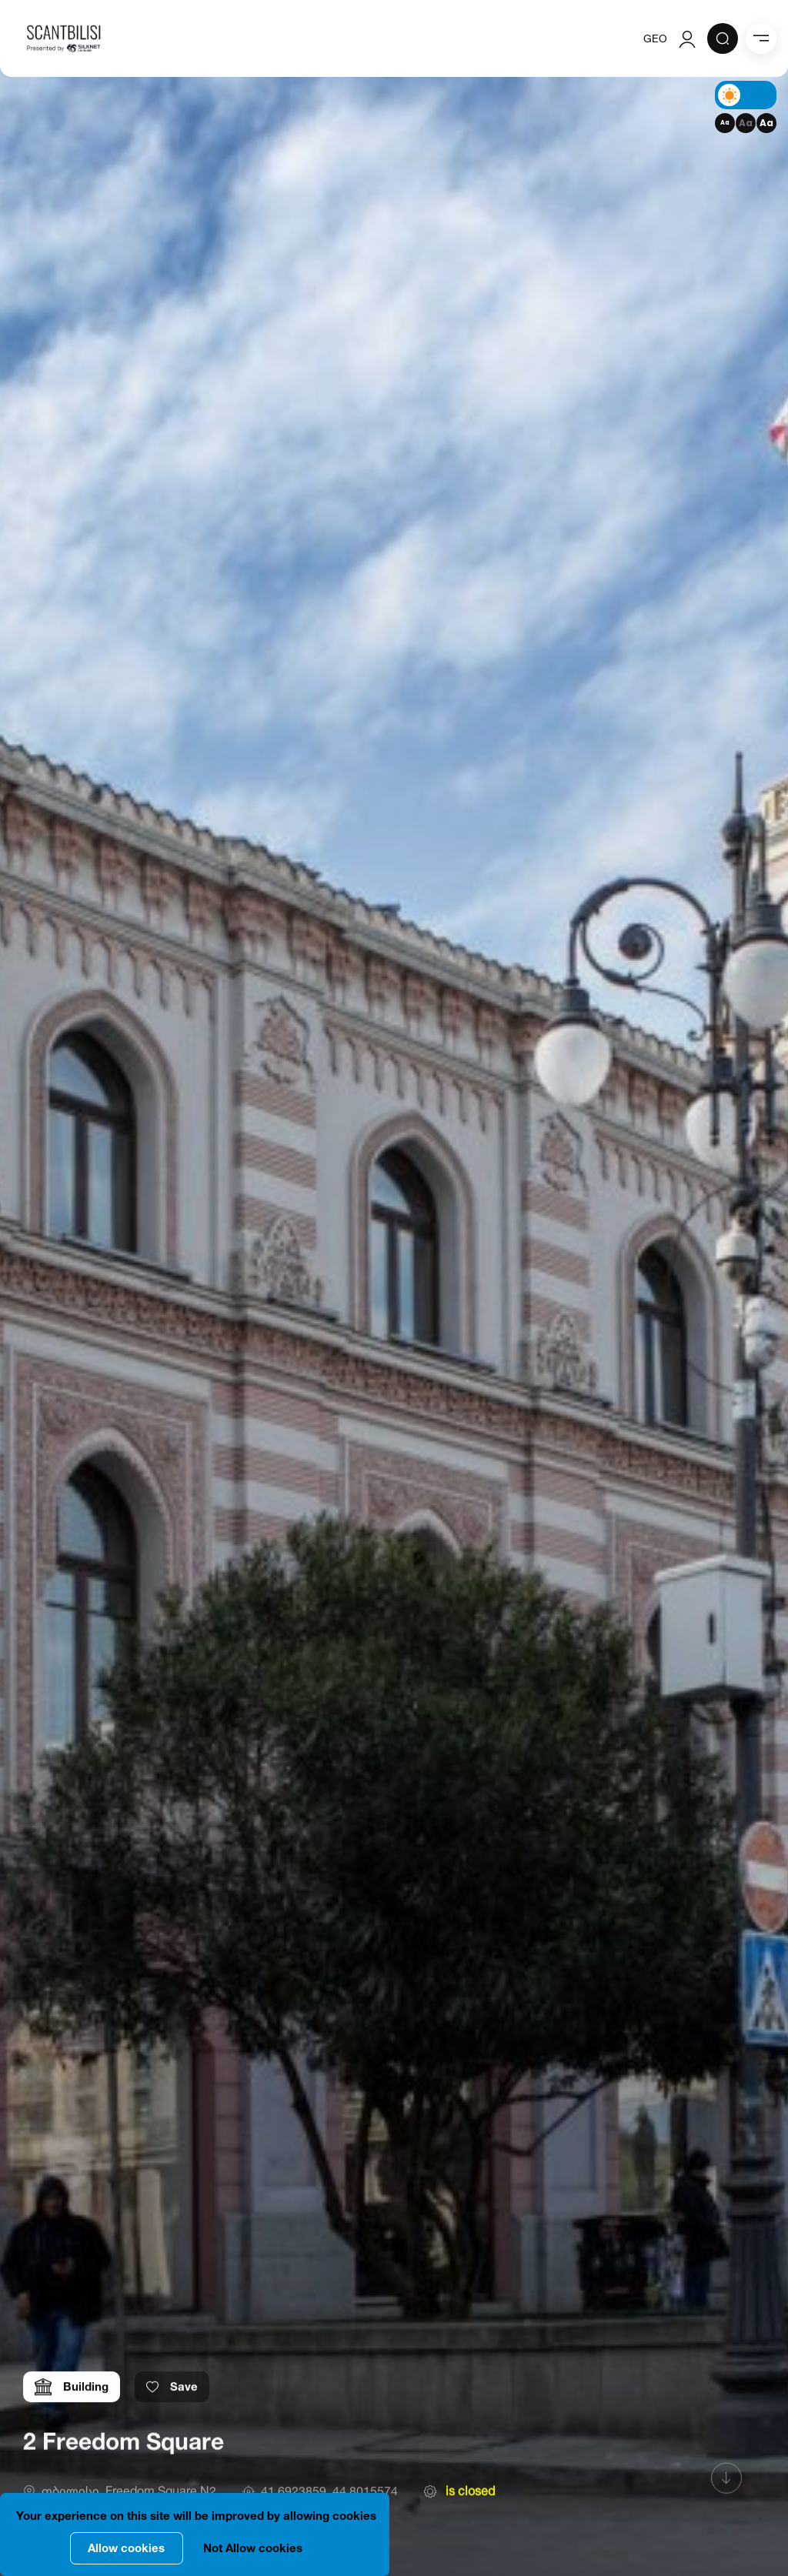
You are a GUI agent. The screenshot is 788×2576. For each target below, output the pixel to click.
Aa (725, 122)
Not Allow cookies (252, 2548)
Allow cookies (126, 2548)
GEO (655, 38)
